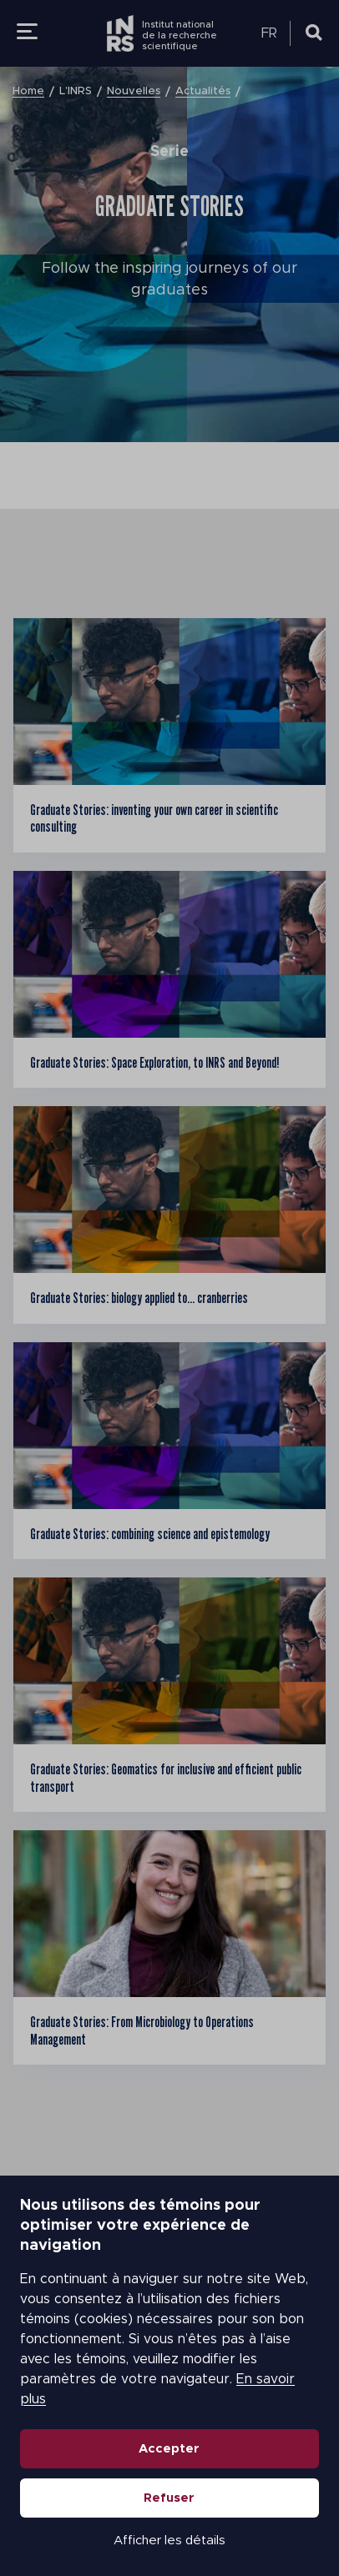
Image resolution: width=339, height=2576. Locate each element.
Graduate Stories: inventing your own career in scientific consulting (154, 818)
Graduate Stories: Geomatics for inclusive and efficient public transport (165, 1777)
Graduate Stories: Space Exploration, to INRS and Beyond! (154, 1062)
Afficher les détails (169, 2540)
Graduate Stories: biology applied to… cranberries (139, 1297)
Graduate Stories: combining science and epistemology (150, 1533)
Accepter (169, 2449)
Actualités (202, 91)
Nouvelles (133, 91)
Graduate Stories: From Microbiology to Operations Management (142, 2030)
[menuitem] (272, 33)
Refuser (169, 2498)
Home (28, 91)
